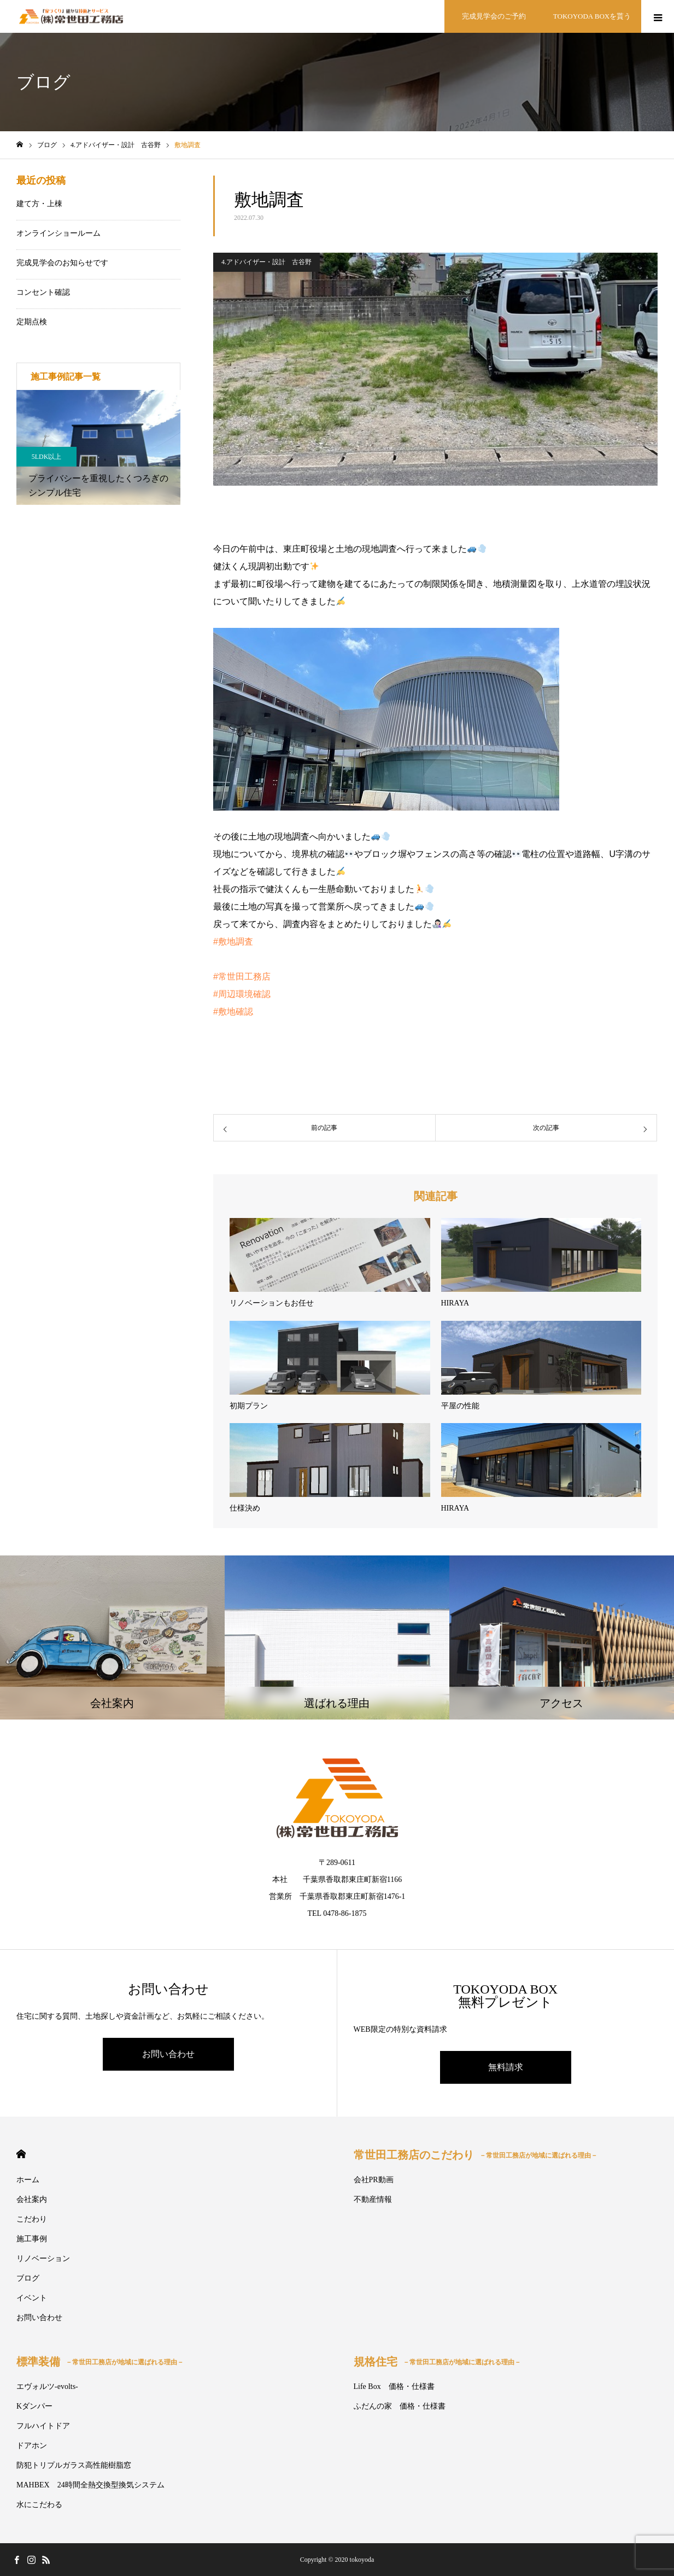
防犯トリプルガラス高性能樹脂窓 (73, 2465)
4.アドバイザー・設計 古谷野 (266, 262)
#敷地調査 (233, 941)
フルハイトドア (43, 2426)
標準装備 (100, 2362)
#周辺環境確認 (242, 994)
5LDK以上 (47, 457)
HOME (21, 2154)
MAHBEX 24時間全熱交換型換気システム (90, 2485)
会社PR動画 (374, 2180)
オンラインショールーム (58, 233)
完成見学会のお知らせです (62, 263)
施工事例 (31, 2239)
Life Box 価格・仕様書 (394, 2386)
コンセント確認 (43, 292)
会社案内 (31, 2199)
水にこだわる (39, 2505)
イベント (31, 2298)
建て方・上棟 (39, 204)
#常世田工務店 (242, 976)
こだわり (31, 2219)
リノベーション (43, 2258)
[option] (98, 447)
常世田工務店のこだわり (475, 2155)
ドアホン (31, 2445)
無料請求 (505, 2067)
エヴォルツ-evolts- (47, 2386)
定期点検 (31, 322)
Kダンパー (34, 2406)
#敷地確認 (233, 1011)
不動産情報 (373, 2199)
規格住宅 (437, 2362)
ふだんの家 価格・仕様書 (400, 2406)
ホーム (27, 2180)
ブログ (27, 2278)
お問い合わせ (168, 2054)
